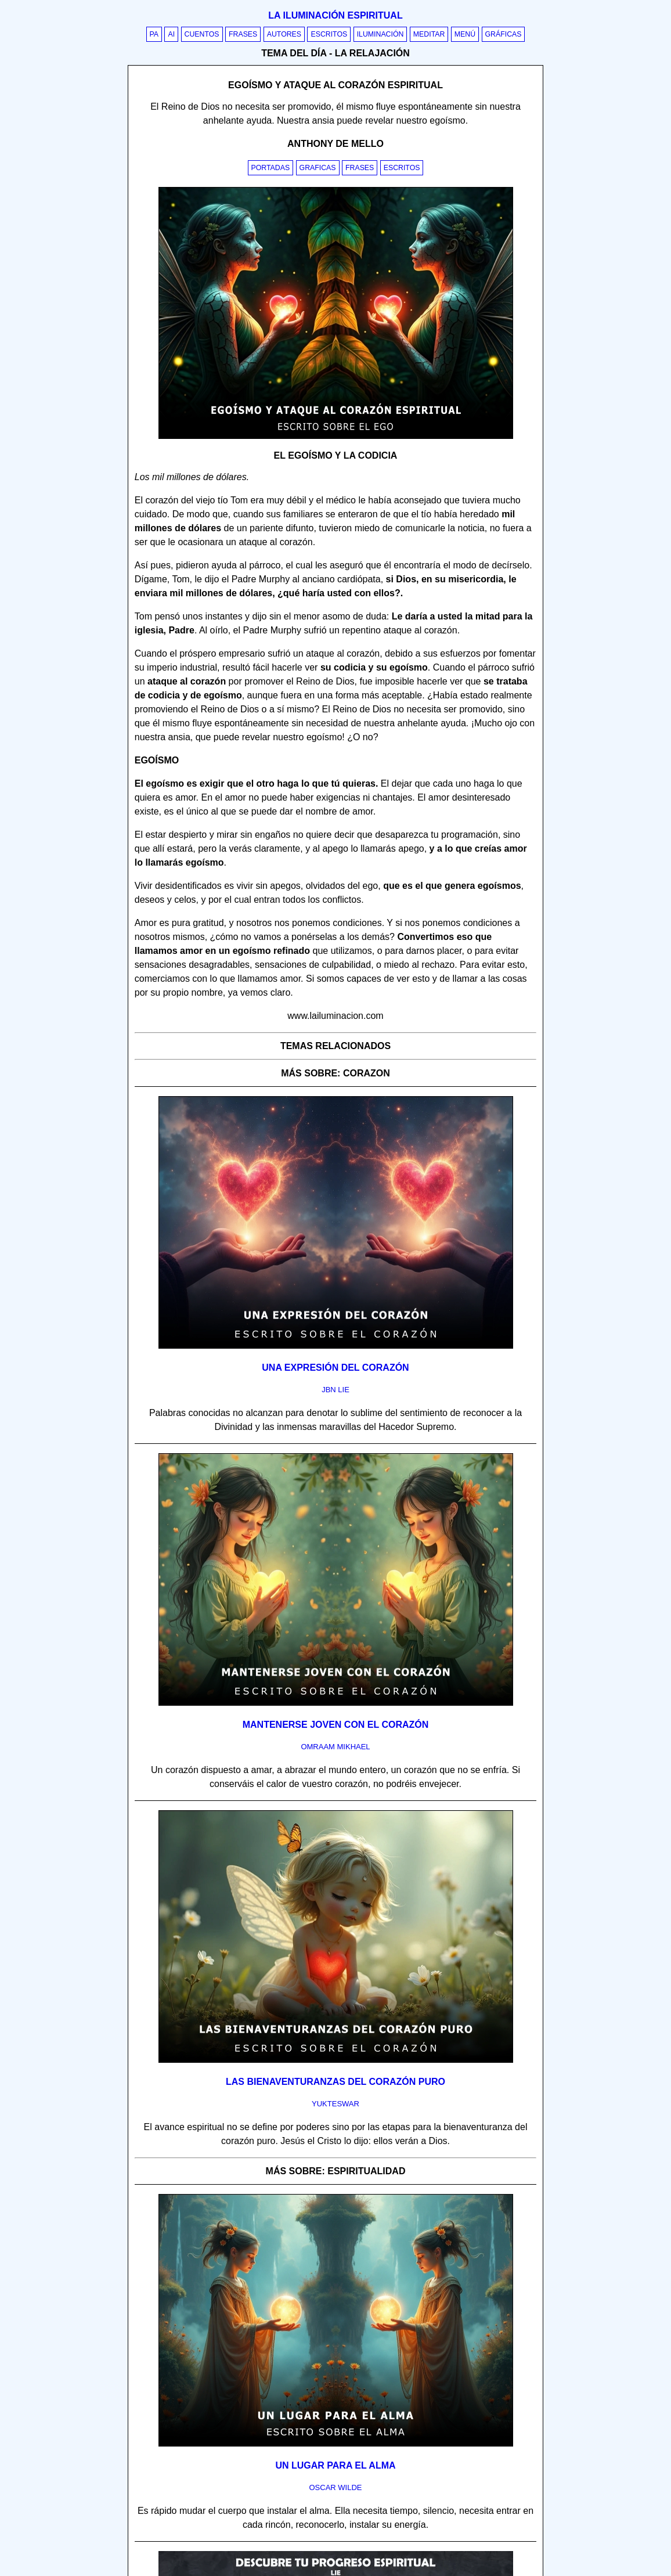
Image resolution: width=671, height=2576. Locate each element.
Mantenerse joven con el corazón (336, 1725)
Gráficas (503, 34)
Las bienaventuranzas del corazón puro (335, 2082)
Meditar (429, 34)
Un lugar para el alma (335, 2465)
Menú (464, 34)
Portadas (270, 168)
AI (171, 34)
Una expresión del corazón (335, 1367)
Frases (243, 34)
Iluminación (380, 34)
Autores (284, 34)
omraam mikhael (335, 1746)
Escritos (329, 34)
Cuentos (202, 34)
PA (154, 34)
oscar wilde (335, 2487)
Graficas (318, 168)
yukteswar (335, 2103)
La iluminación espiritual (335, 15)
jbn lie (335, 1389)
